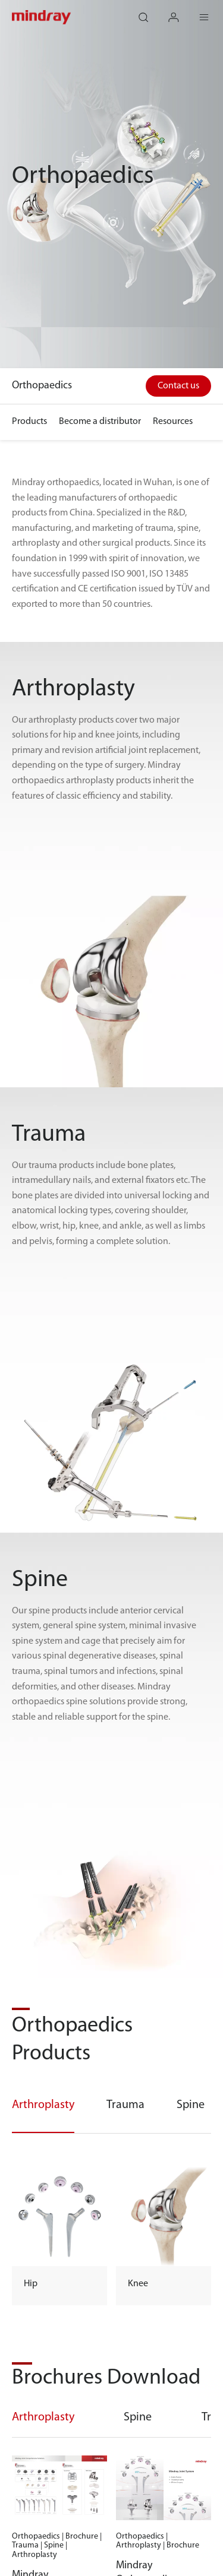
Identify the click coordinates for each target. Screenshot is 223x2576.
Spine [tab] (138, 2417)
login (180, 11)
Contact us (178, 386)
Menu (210, 11)
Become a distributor (100, 421)
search (149, 11)
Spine (191, 2105)
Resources (173, 421)
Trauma (125, 2105)
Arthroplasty (43, 2105)
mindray (42, 17)
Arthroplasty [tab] (43, 2417)
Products (29, 421)
